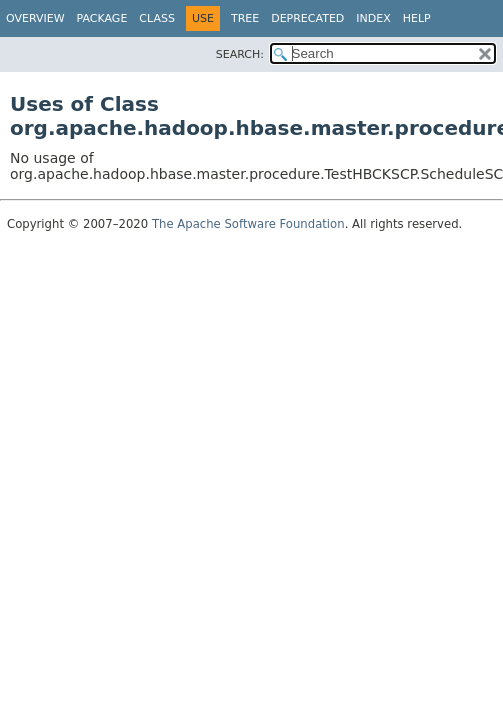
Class (157, 18)
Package (102, 18)
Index (373, 18)
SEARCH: (240, 54)
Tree (245, 18)
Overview (35, 18)
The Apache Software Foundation (248, 224)
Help (417, 18)
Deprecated (307, 18)
